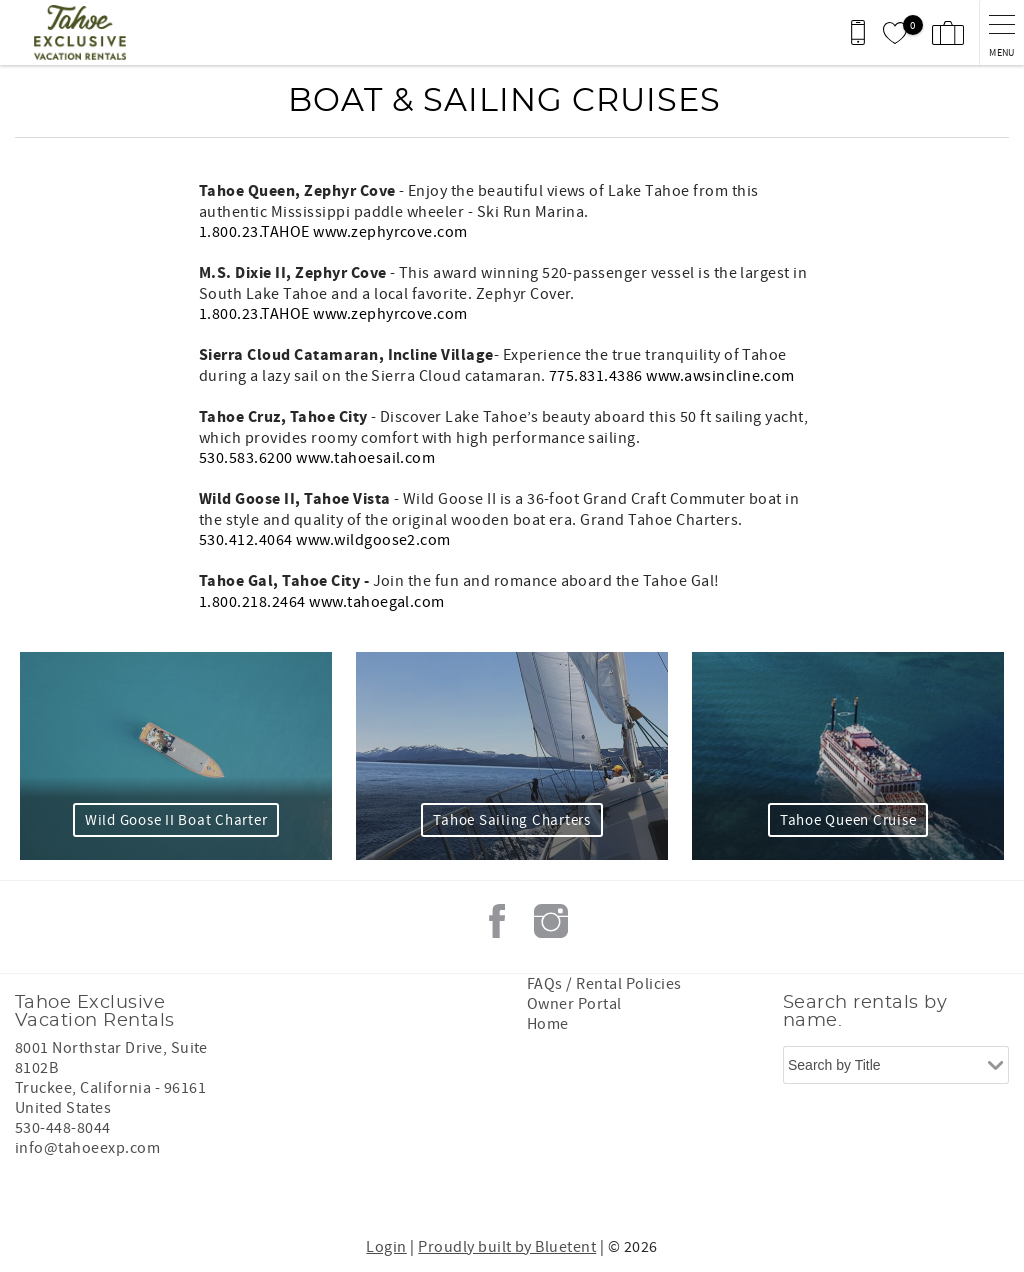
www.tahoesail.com (365, 458)
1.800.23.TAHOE (254, 232)
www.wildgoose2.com (373, 540)
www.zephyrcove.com (390, 232)
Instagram (551, 921)
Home (548, 1024)
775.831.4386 (596, 376)
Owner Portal (574, 1004)
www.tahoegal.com (377, 602)
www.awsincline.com (720, 376)
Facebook (497, 921)
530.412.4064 (246, 540)
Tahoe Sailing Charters (512, 820)
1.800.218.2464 (252, 602)
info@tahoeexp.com (87, 1148)
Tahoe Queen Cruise (848, 820)
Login (386, 1247)
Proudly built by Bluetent (507, 1247)
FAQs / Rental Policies (604, 984)
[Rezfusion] (186, 1190)
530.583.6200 (246, 458)
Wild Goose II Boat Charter (176, 820)
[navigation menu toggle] (1001, 32)
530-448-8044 (63, 1128)
